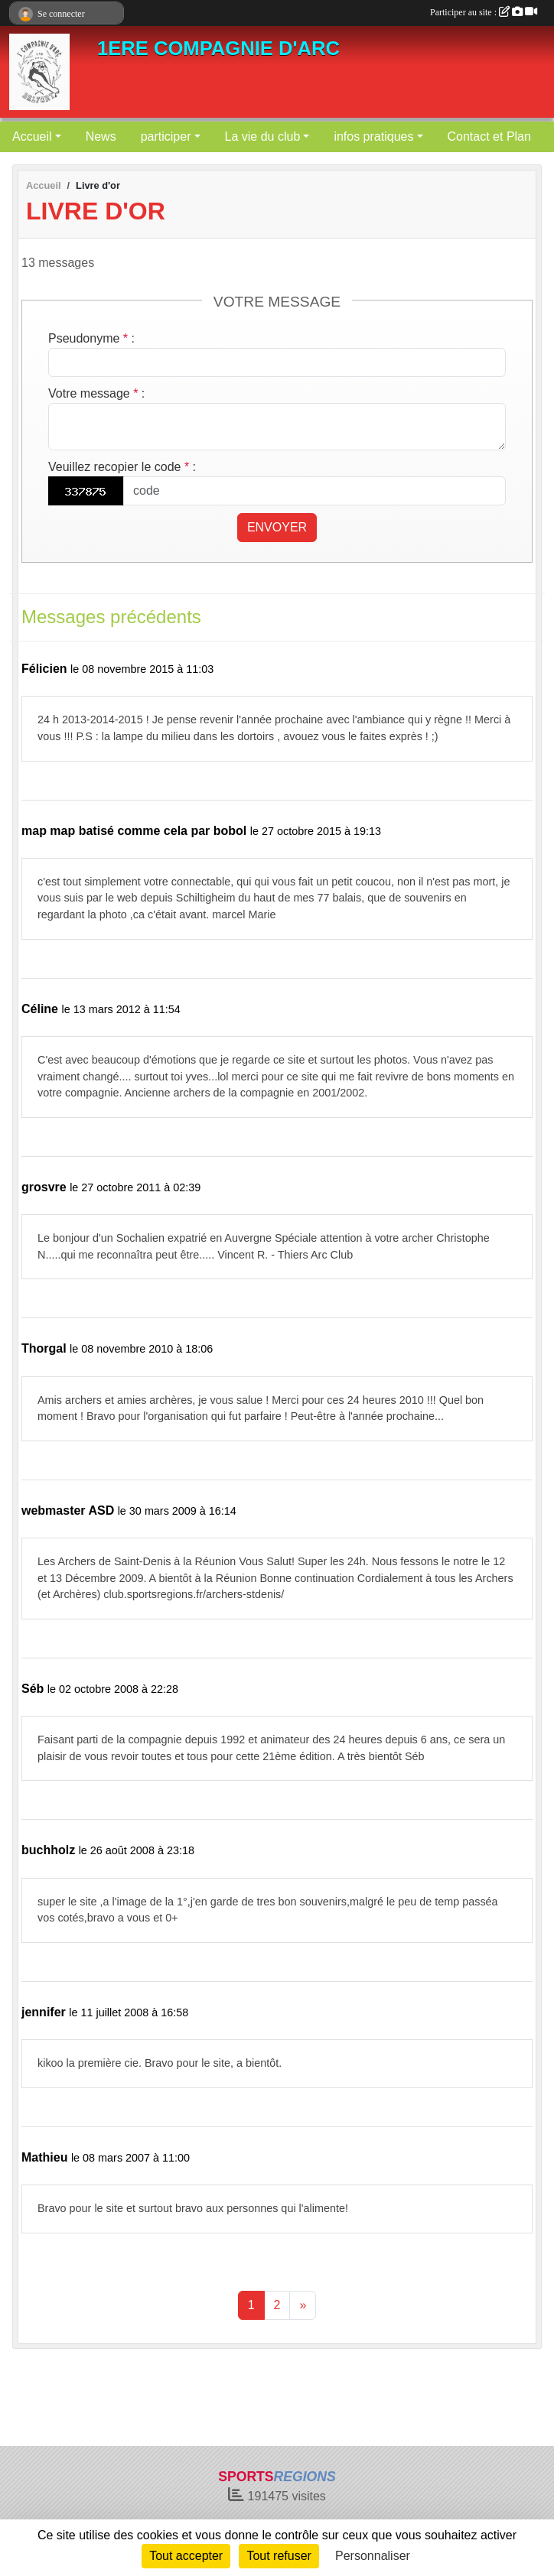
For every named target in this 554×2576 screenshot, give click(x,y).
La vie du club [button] (263, 136)
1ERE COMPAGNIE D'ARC (218, 48)
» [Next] (302, 2304)
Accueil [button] (32, 136)
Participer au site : (483, 12)
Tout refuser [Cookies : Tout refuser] (278, 2555)
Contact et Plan (489, 136)
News (101, 136)
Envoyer (277, 527)
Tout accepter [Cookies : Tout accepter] (186, 2555)
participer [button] (166, 136)
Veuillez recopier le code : (122, 466)
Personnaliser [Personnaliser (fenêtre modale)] (372, 2555)
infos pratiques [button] (373, 136)
